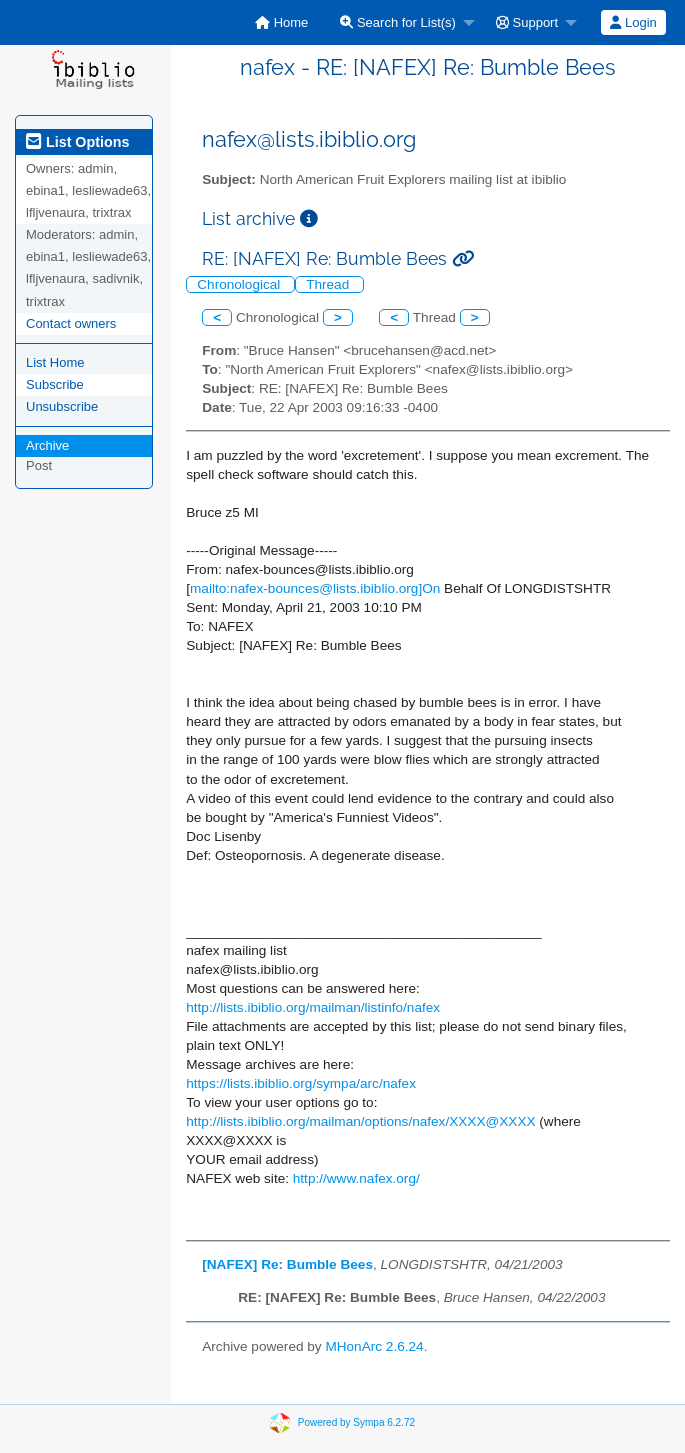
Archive (47, 445)
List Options (77, 142)
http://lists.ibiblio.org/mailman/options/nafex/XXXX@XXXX (360, 1121)
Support (527, 22)
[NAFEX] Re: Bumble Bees (287, 1264)
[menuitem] (281, 22)
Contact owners (71, 323)
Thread (329, 284)
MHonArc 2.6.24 (374, 1346)
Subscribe (55, 384)
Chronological (240, 284)
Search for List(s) (398, 22)
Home (281, 22)
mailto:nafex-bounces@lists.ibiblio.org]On (315, 588)
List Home (55, 362)
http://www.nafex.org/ (356, 1178)
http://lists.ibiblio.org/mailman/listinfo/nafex (313, 1007)
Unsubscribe (62, 406)
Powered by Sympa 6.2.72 (356, 1421)
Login (633, 22)
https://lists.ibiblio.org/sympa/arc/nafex (301, 1083)
